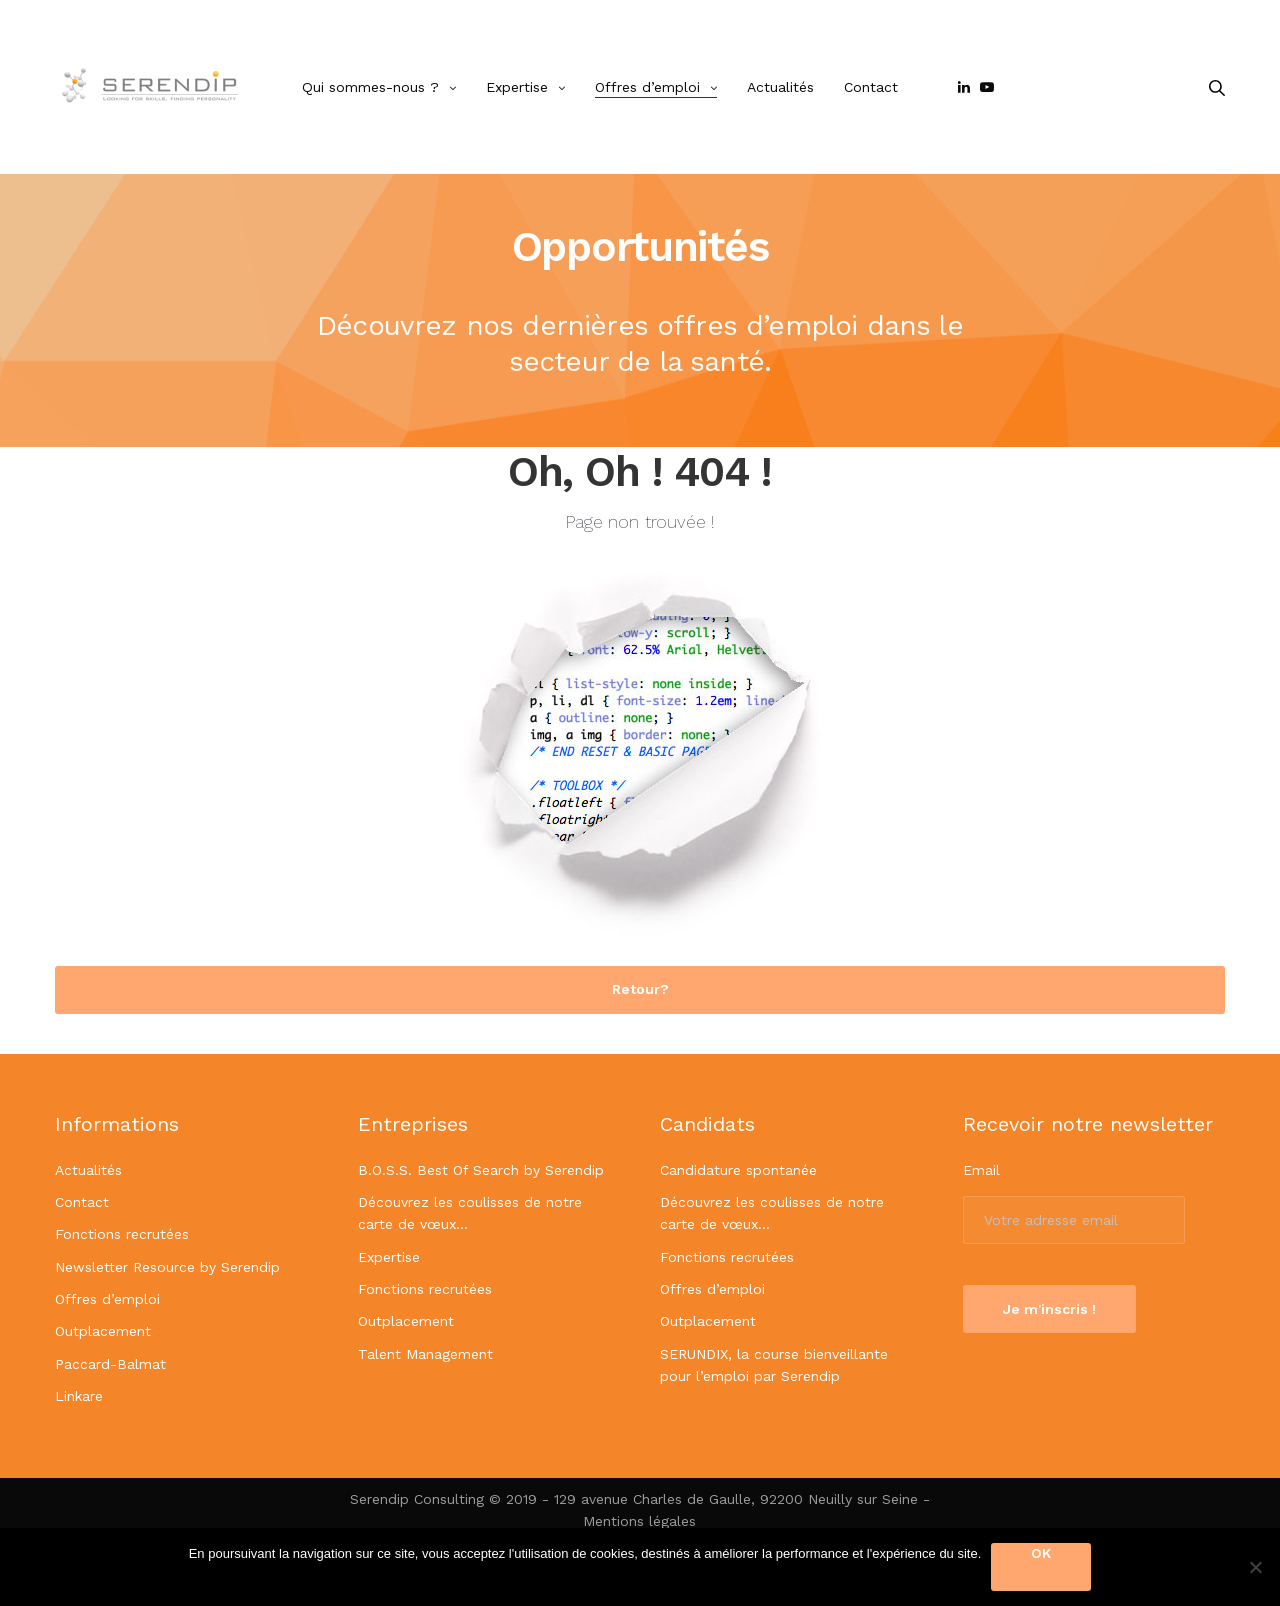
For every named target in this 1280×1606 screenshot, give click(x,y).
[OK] (1255, 1567)
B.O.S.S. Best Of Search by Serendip (481, 1170)
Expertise (517, 87)
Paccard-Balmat (110, 1364)
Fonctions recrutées (122, 1234)
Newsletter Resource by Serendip (167, 1267)
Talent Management (425, 1354)
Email (981, 1170)
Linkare (79, 1396)
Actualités (780, 87)
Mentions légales (639, 1521)
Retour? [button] (640, 989)
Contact (871, 87)
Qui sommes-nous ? (370, 87)
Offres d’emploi (647, 87)
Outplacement (103, 1331)
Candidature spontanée (738, 1170)
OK (1041, 1553)
